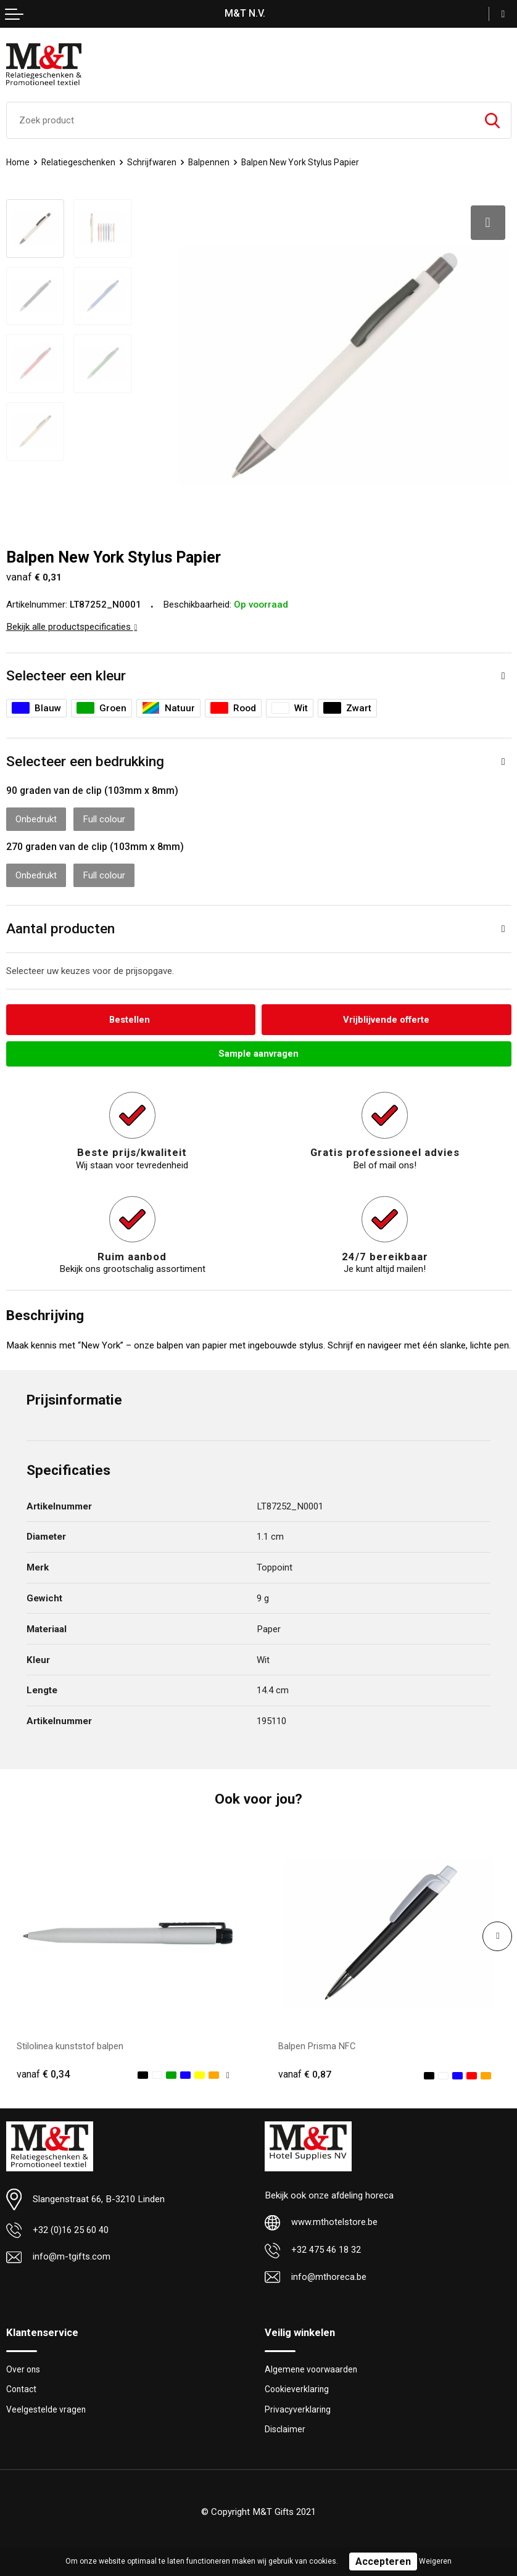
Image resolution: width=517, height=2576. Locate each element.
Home (18, 162)
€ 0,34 (43, 2070)
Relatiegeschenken (79, 162)
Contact (22, 2387)
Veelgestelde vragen (46, 2407)
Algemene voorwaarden (313, 2366)
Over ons (24, 2366)
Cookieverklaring (298, 2387)
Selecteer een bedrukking (85, 756)
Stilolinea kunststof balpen (70, 2041)
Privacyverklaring (298, 2407)
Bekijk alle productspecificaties (72, 621)
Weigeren (435, 2561)
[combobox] (240, 120)
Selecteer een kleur (66, 671)
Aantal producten (60, 923)
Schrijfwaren (154, 162)
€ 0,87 (304, 2070)
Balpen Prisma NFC (318, 2041)
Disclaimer (285, 2427)
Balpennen (212, 162)
